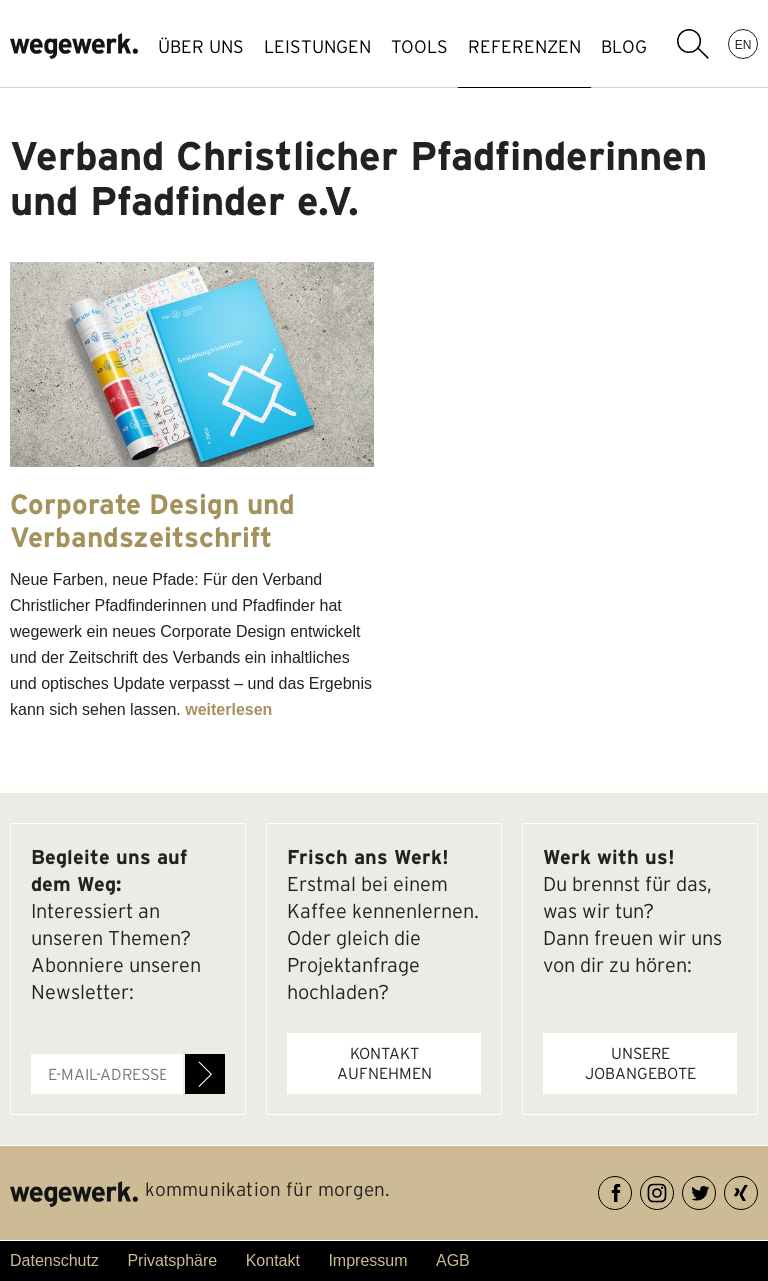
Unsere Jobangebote (640, 1063)
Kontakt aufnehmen (384, 1063)
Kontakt (273, 1260)
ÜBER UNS (201, 46)
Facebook (631, 1189)
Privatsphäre (172, 1260)
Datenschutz (54, 1260)
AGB (453, 1260)
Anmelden (205, 1074)
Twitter (715, 1189)
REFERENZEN (524, 46)
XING (757, 1189)
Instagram (673, 1189)
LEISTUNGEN (317, 46)
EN (743, 44)
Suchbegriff (693, 44)
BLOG (624, 46)
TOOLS (419, 46)
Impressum (367, 1260)
